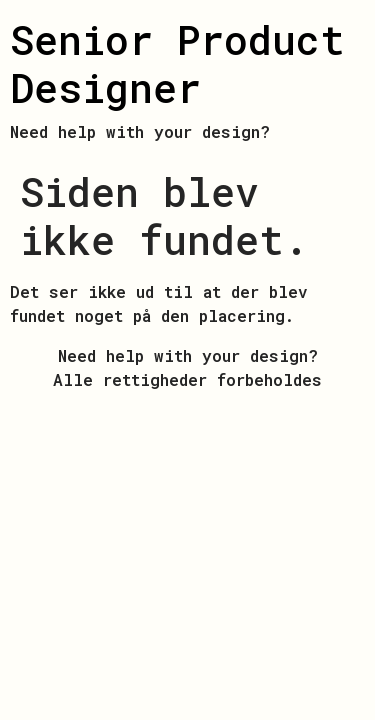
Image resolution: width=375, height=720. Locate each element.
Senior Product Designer (177, 63)
